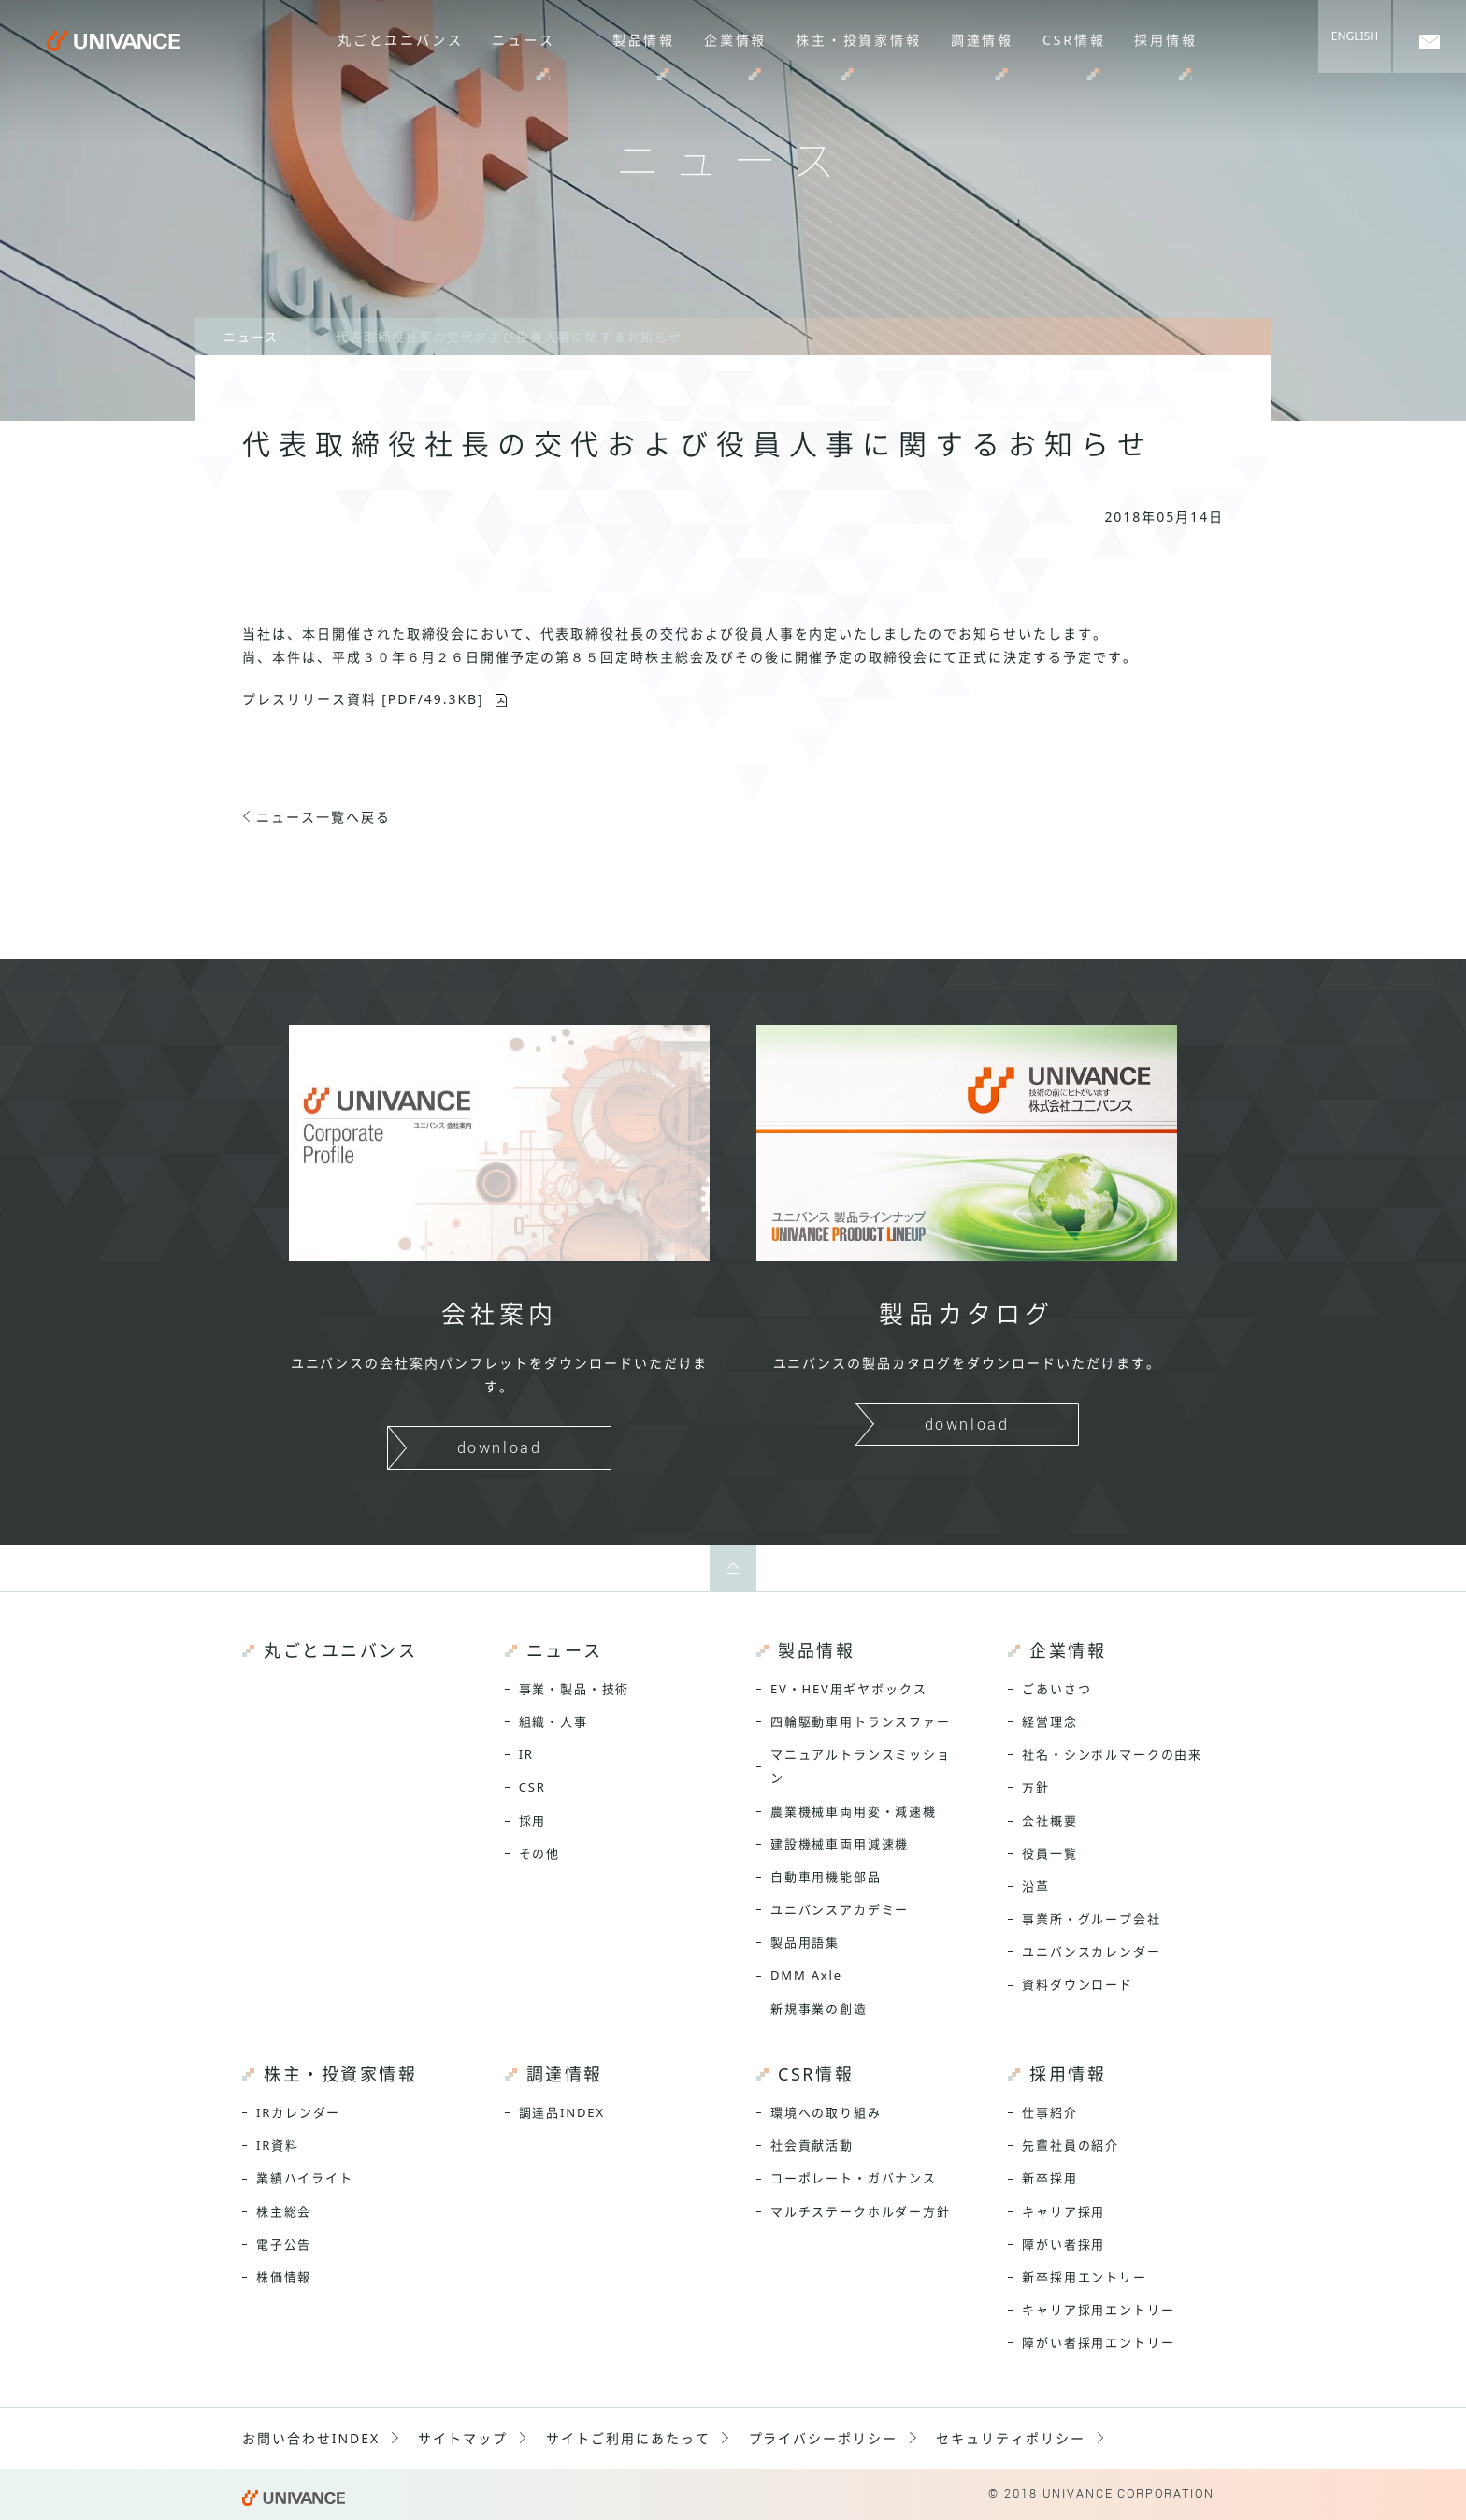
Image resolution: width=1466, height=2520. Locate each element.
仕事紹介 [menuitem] (1049, 2112)
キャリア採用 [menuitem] (1063, 2211)
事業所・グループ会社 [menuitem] (1091, 1918)
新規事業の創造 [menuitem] (819, 2008)
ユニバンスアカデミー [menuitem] (839, 1909)
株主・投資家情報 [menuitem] (861, 40)
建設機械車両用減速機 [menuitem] (839, 1844)
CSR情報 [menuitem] (1074, 40)
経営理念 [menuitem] (1049, 1721)
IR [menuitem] (526, 1754)
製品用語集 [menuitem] (805, 1942)
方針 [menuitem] (1036, 1786)
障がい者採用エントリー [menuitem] (1098, 2342)
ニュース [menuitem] (528, 40)
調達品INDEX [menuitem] (562, 2112)
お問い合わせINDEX (311, 2438)
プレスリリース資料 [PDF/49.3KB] (363, 699)
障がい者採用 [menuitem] (1063, 2244)
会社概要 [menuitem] (1049, 1820)
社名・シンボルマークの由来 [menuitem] (1112, 1754)
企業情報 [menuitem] (739, 40)
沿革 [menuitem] (1036, 1886)
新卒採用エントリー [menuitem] (1084, 2276)
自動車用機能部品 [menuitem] (826, 1876)
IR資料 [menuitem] (277, 2145)
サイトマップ (463, 2438)
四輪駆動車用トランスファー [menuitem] (860, 1721)
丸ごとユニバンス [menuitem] (406, 40)
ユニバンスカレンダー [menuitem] (1091, 1951)
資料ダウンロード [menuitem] (1077, 1984)
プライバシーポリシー (823, 2438)
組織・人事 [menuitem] (553, 1721)
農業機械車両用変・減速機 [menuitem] (853, 1811)
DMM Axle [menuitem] (806, 1974)
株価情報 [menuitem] (283, 2276)
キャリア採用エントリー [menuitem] (1098, 2309)
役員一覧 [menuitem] (1049, 1853)
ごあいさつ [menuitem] (1056, 1688)
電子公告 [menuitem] (283, 2244)
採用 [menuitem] (533, 1820)
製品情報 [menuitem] (648, 40)
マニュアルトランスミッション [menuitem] (860, 1766)
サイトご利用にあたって (628, 2438)
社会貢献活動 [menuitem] (812, 2145)
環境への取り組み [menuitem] (826, 2112)
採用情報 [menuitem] (1165, 40)
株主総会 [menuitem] (283, 2211)
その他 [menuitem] (539, 1853)
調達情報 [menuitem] (983, 40)
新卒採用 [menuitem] (1049, 2177)
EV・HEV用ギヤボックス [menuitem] (848, 1688)
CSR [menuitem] (532, 1786)
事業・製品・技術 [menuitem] (574, 1688)
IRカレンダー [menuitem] (298, 2112)
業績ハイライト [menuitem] (304, 2177)
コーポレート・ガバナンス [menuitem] (853, 2177)
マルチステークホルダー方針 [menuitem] (860, 2211)
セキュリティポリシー (1010, 2438)
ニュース (251, 336)
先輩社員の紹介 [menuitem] (1070, 2145)
